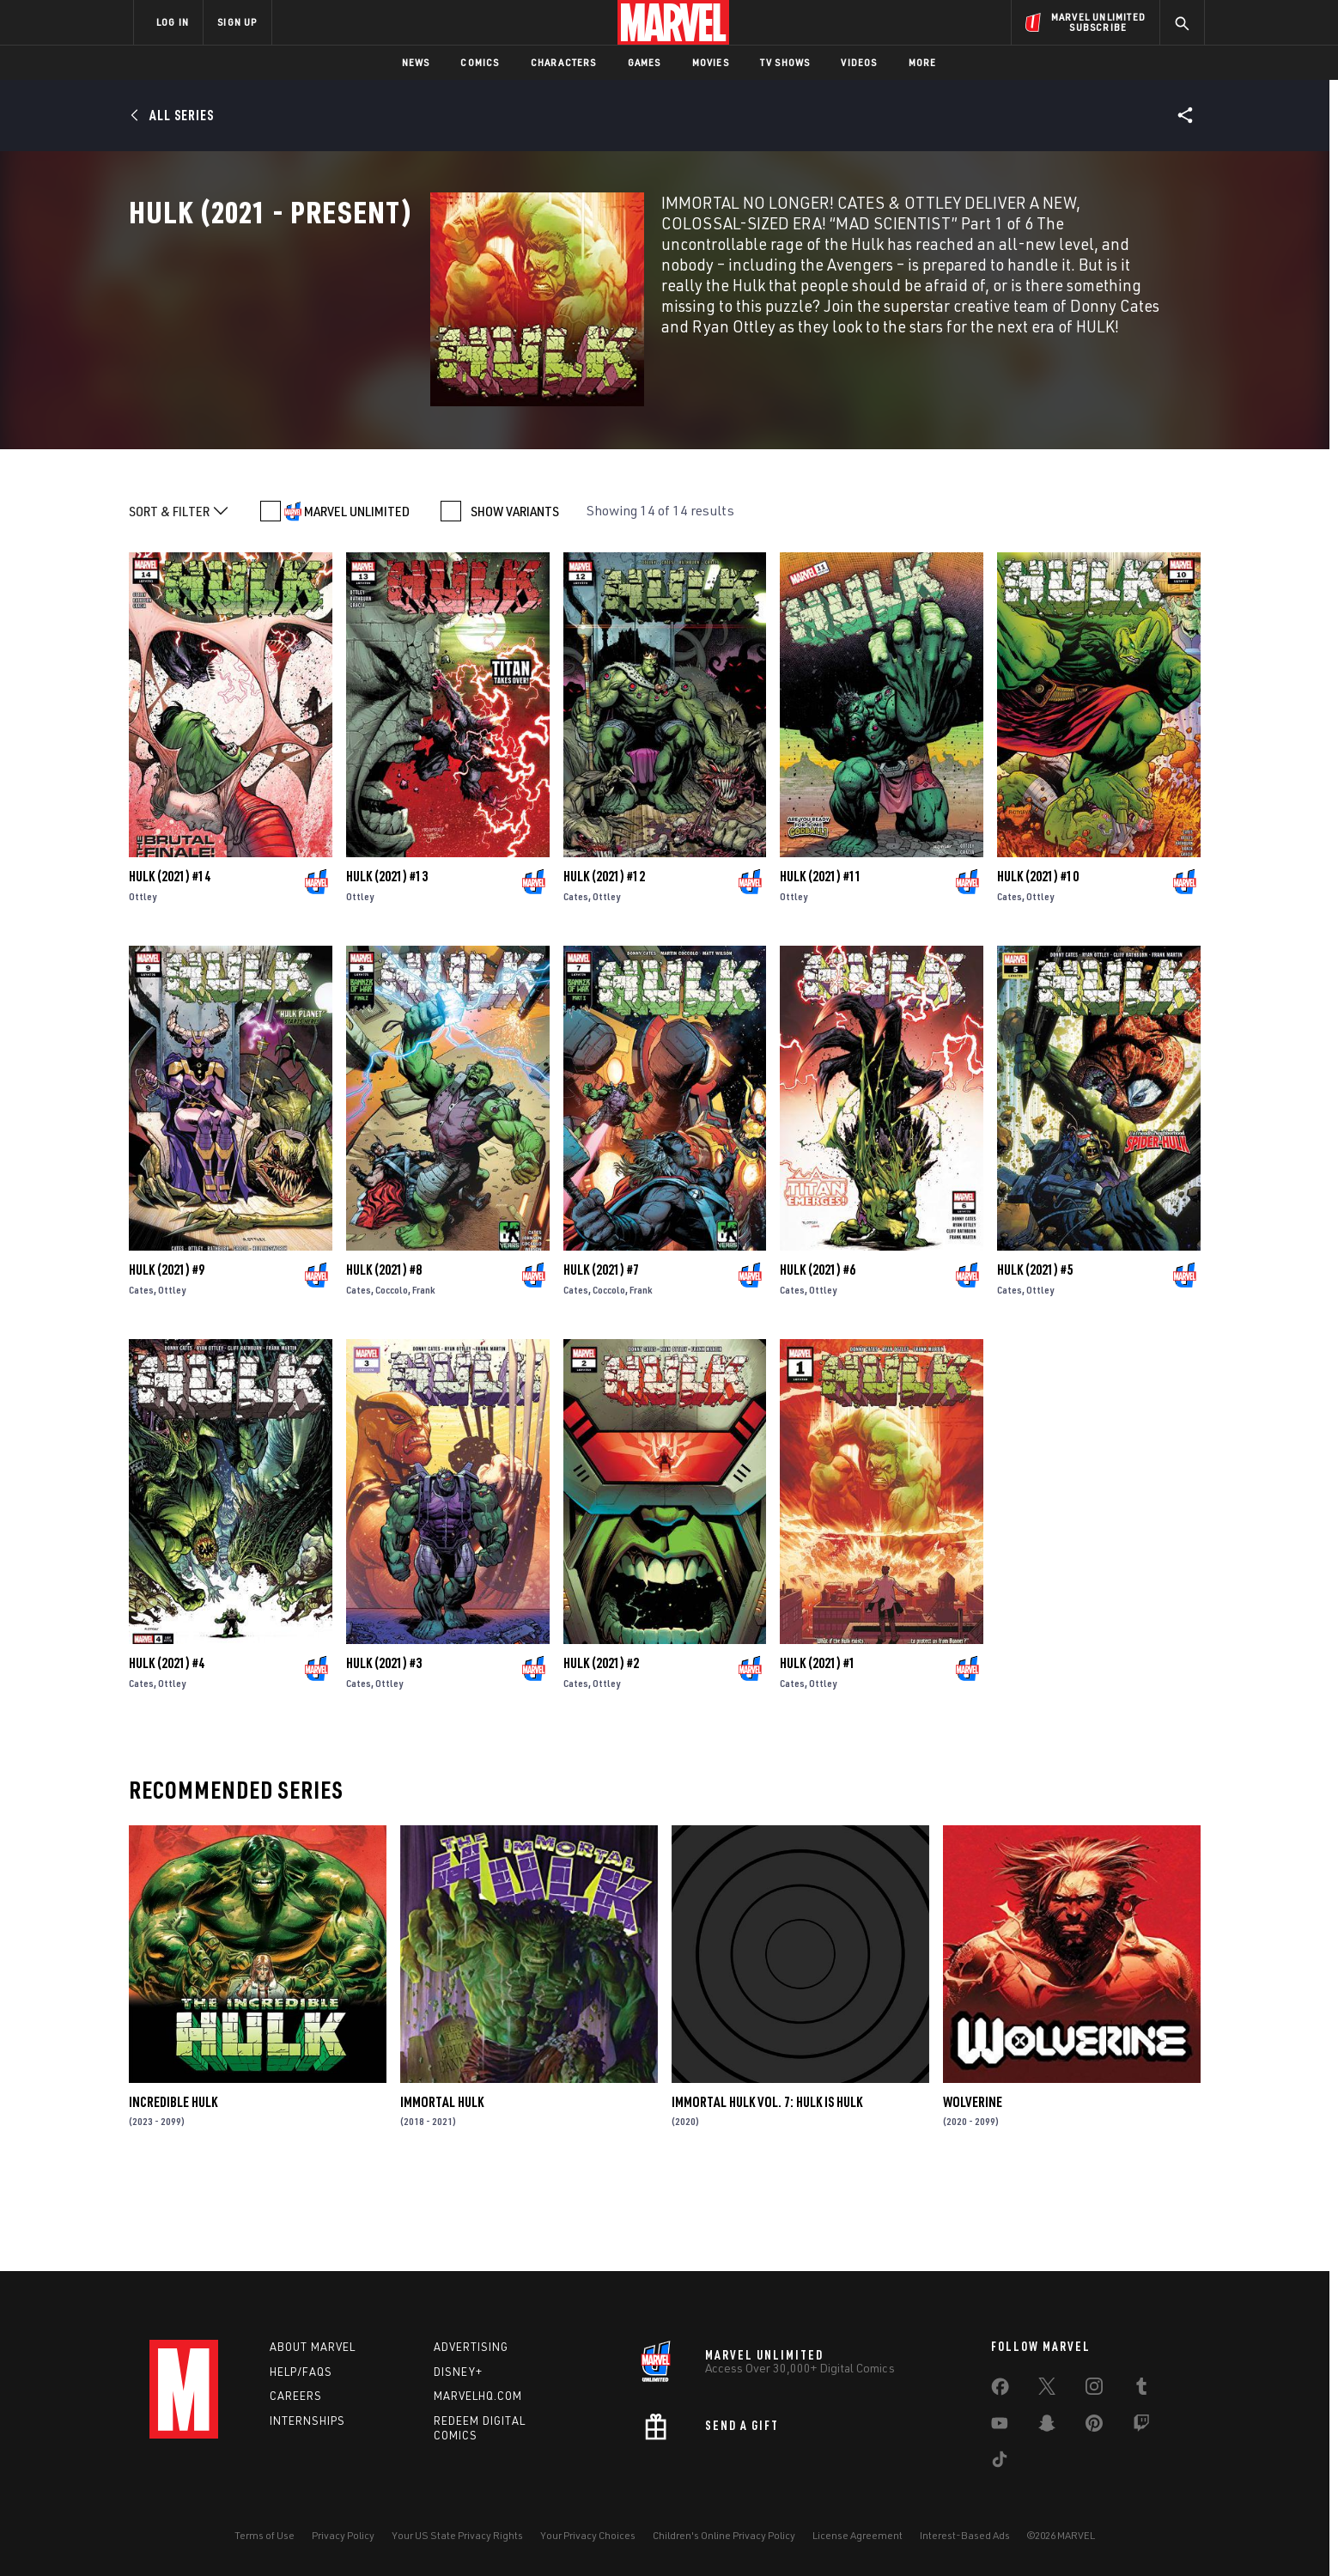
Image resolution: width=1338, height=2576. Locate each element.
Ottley (142, 983)
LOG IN (172, 21)
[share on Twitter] (1046, 2389)
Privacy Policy (343, 2535)
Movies (710, 62)
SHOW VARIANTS (515, 597)
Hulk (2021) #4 (166, 1749)
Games (644, 62)
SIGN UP (237, 21)
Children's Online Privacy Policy (724, 2535)
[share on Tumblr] (1141, 2389)
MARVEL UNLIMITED (357, 597)
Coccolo (391, 1376)
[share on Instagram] (1094, 2389)
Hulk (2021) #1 (817, 1749)
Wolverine (972, 2188)
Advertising (471, 2347)
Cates (575, 983)
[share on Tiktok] (999, 2462)
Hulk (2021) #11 (820, 962)
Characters (564, 62)
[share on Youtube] (999, 2426)
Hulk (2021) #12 (604, 962)
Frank (423, 1376)
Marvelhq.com (478, 2395)
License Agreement (857, 2535)
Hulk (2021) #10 (1038, 962)
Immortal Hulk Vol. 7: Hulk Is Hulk (767, 2188)
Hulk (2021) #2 (601, 1749)
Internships (307, 2420)
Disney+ (458, 2371)
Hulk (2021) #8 (384, 1356)
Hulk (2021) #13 (387, 962)
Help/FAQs (301, 2371)
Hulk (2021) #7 (601, 1356)
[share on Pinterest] (1094, 2426)
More (923, 62)
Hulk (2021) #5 (1035, 1356)
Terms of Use (264, 2535)
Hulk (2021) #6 (817, 1356)
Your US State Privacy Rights (457, 2535)
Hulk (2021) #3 (384, 1749)
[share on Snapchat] (1046, 2426)
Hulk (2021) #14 (169, 962)
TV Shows (785, 62)
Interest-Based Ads (965, 2535)
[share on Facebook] (1000, 2390)
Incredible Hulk (173, 2188)
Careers (296, 2395)
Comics (479, 62)
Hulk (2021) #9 (166, 1356)
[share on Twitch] (1141, 2426)
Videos (859, 62)
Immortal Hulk (442, 2188)
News (416, 62)
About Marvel (313, 2347)
